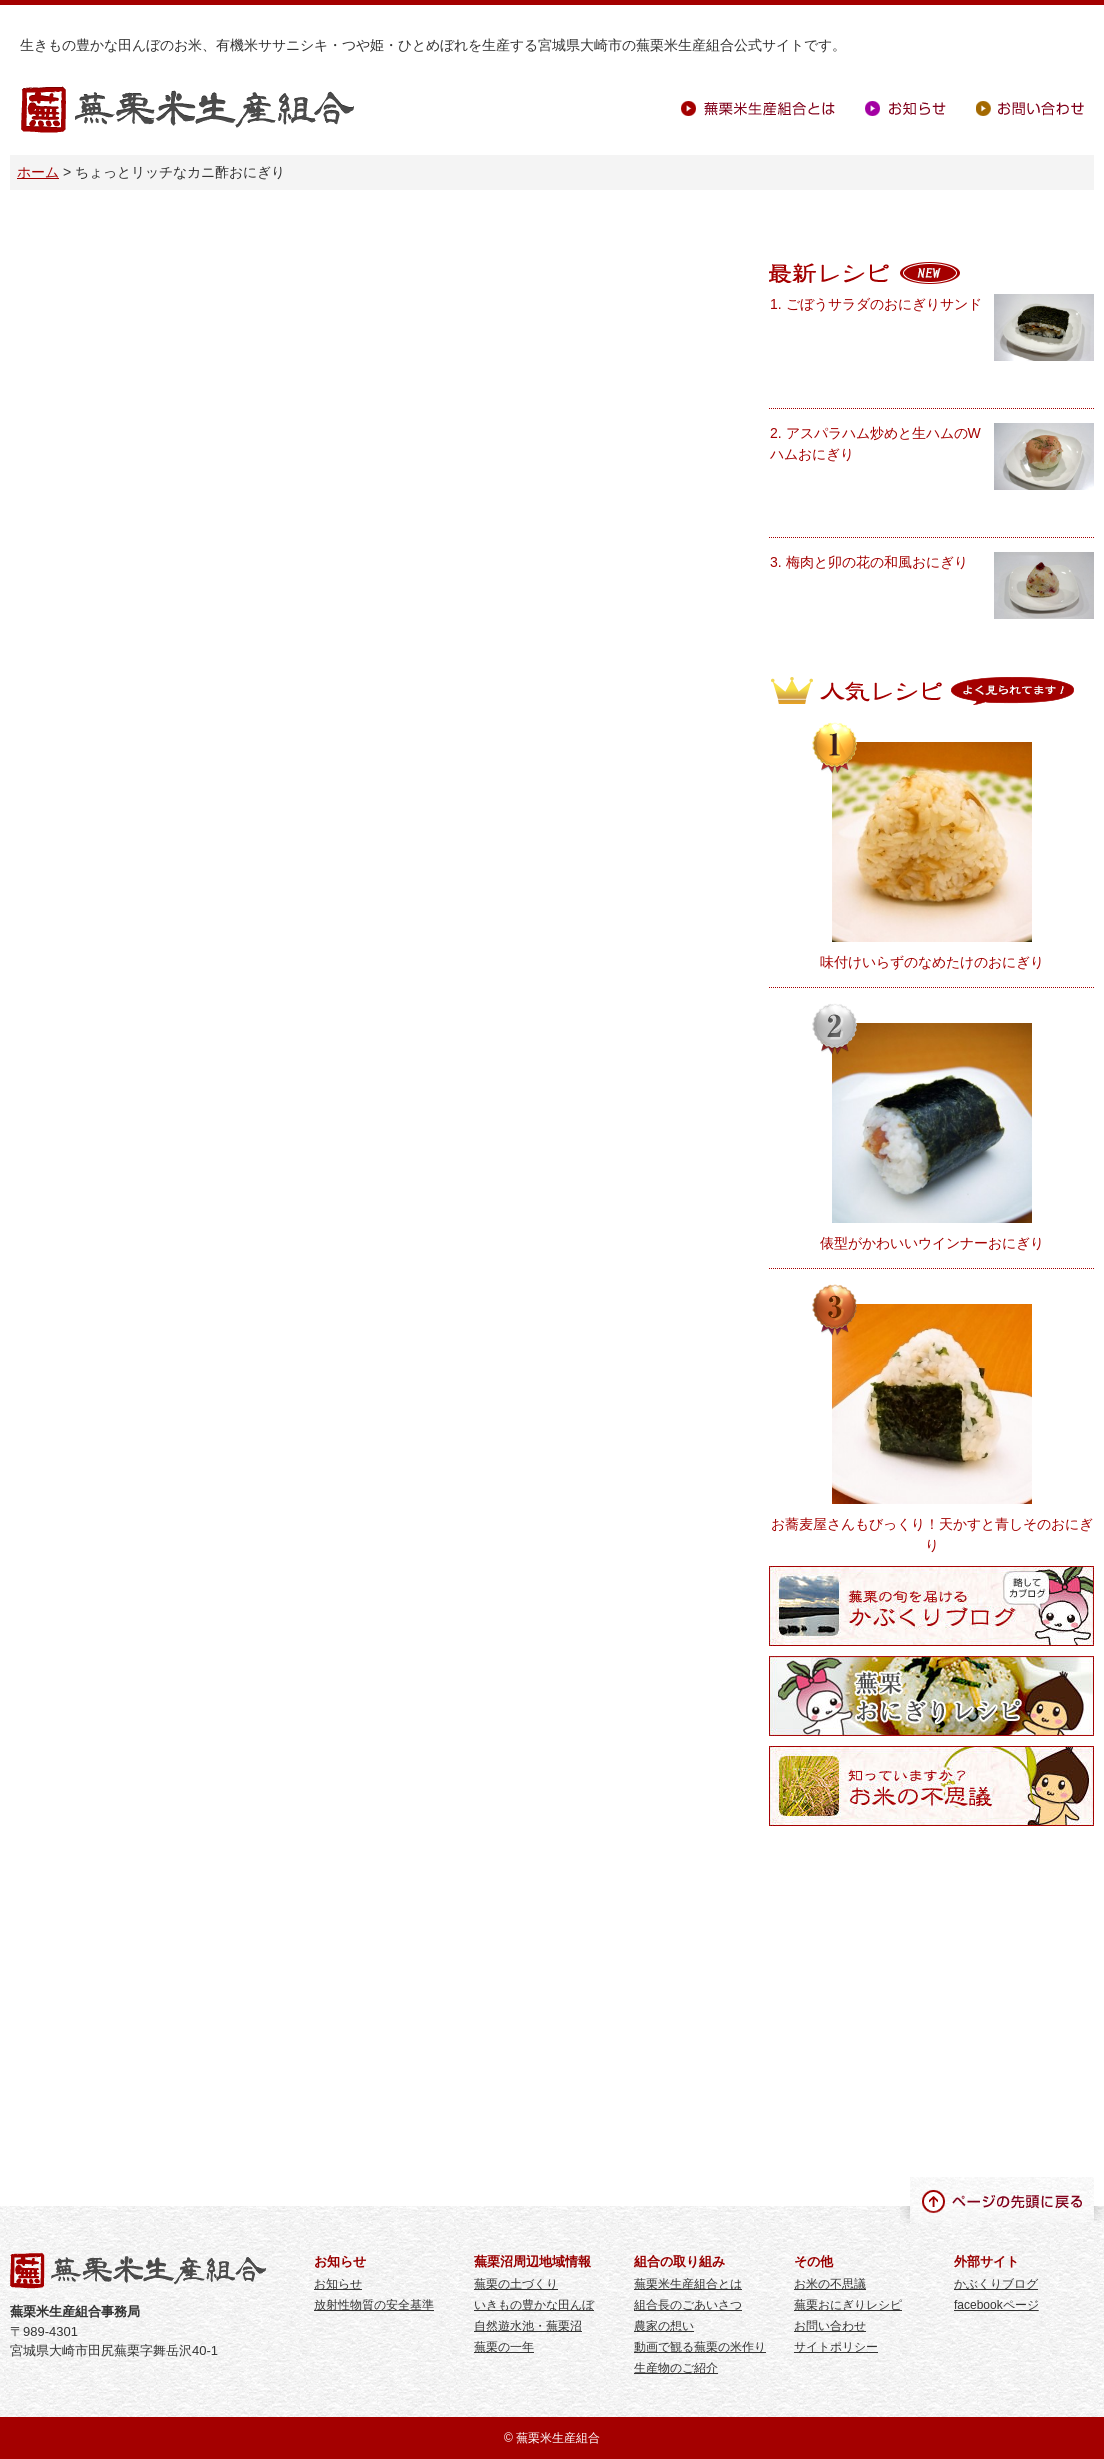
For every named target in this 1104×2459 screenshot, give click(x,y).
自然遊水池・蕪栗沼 (528, 2326)
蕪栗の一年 (504, 2347)
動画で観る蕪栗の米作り (700, 2347)
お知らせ (905, 108)
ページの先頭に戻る (1002, 2200)
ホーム (38, 172)
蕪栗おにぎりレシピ (848, 2305)
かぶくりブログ (996, 2284)
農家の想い (664, 2326)
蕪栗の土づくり (516, 2284)
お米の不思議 (830, 2284)
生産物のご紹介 (676, 2368)
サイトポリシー (836, 2347)
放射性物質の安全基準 (374, 2305)
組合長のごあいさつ (688, 2305)
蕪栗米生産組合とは (758, 108)
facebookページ (996, 2305)
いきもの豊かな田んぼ (534, 2305)
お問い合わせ (1030, 108)
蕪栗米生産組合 (187, 110)
